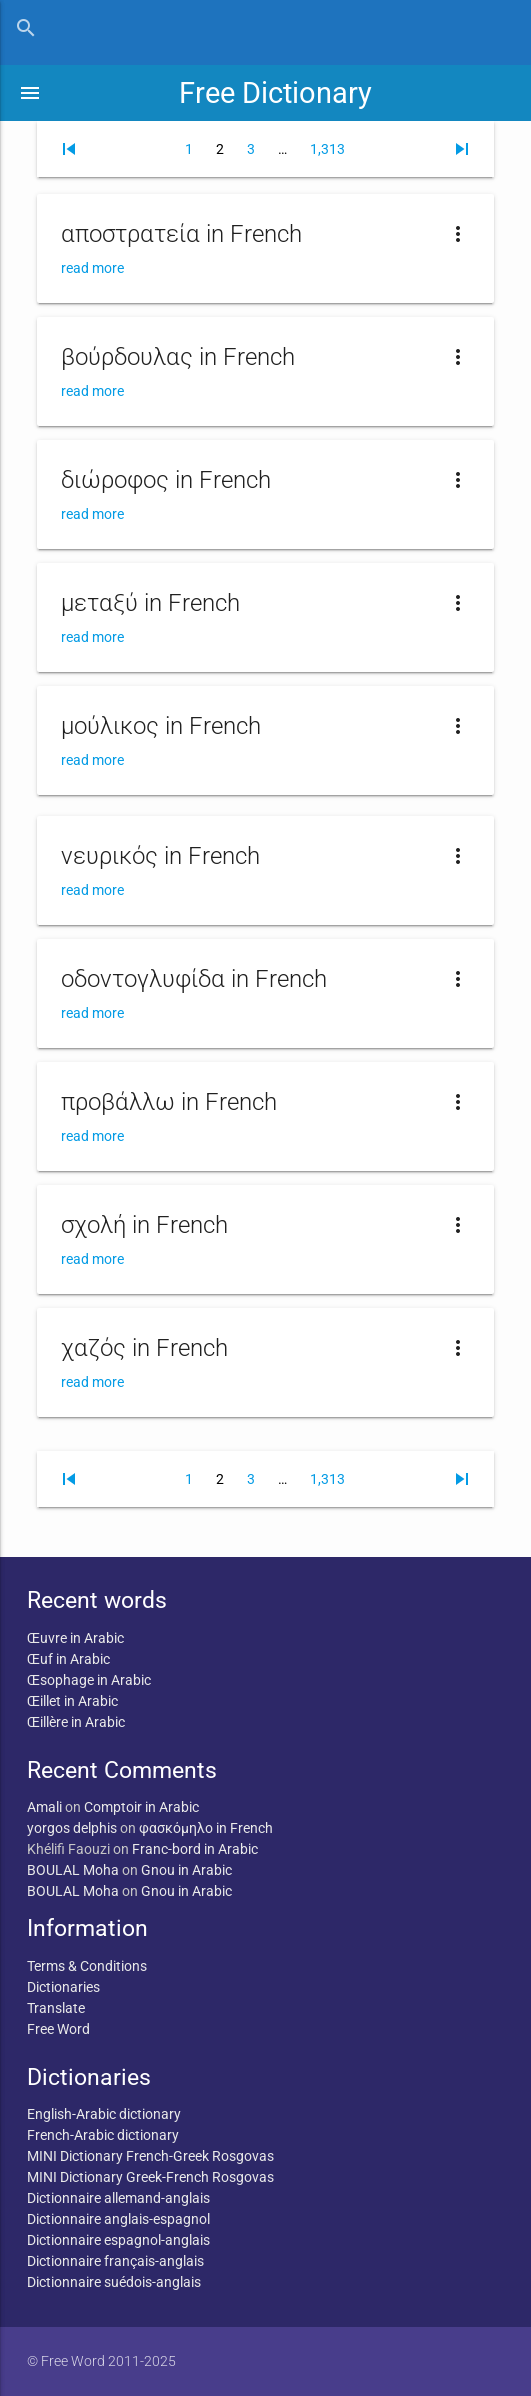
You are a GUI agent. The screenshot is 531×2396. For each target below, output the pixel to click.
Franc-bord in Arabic (195, 1849)
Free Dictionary (275, 93)
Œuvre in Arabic (75, 1638)
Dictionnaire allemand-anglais (118, 2198)
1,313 (327, 149)
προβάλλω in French (169, 1102)
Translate (56, 2008)
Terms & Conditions (87, 1966)
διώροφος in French (166, 480)
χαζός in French (144, 1348)
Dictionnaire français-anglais (115, 2261)
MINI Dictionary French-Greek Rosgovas (150, 2156)
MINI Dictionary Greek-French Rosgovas (150, 2177)
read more (92, 268)
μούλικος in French (161, 726)
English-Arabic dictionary (104, 2114)
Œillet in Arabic (72, 1701)
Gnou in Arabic (186, 1870)
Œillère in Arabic (76, 1722)
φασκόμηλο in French (206, 1828)
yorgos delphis (72, 1828)
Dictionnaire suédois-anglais (114, 2282)
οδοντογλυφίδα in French (194, 979)
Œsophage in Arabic (89, 1680)
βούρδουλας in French (178, 357)
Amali (44, 1807)
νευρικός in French (160, 856)
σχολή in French (144, 1225)
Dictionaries (63, 1987)
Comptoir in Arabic (141, 1807)
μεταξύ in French (150, 603)
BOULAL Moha (73, 1870)
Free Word (58, 2029)
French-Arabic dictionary (103, 2135)
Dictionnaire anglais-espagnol (118, 2219)
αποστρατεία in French (181, 234)
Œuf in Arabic (68, 1659)
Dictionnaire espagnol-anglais (118, 2240)
